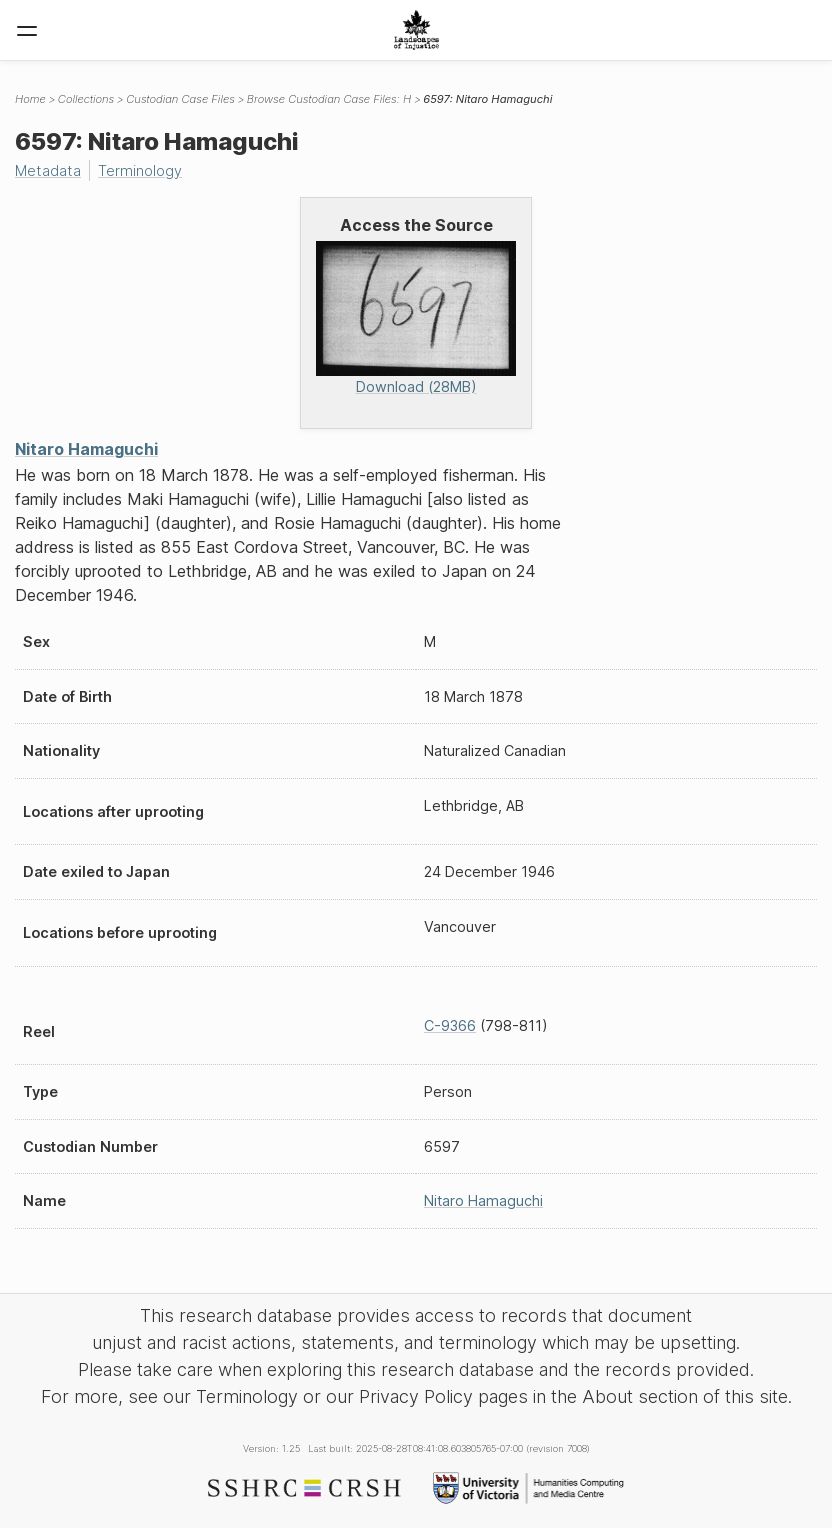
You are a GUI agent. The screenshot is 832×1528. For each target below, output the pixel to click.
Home (30, 99)
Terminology (140, 170)
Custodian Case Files (180, 99)
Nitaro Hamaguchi (86, 449)
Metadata (48, 170)
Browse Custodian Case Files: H (329, 99)
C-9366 (450, 1025)
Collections (86, 99)
